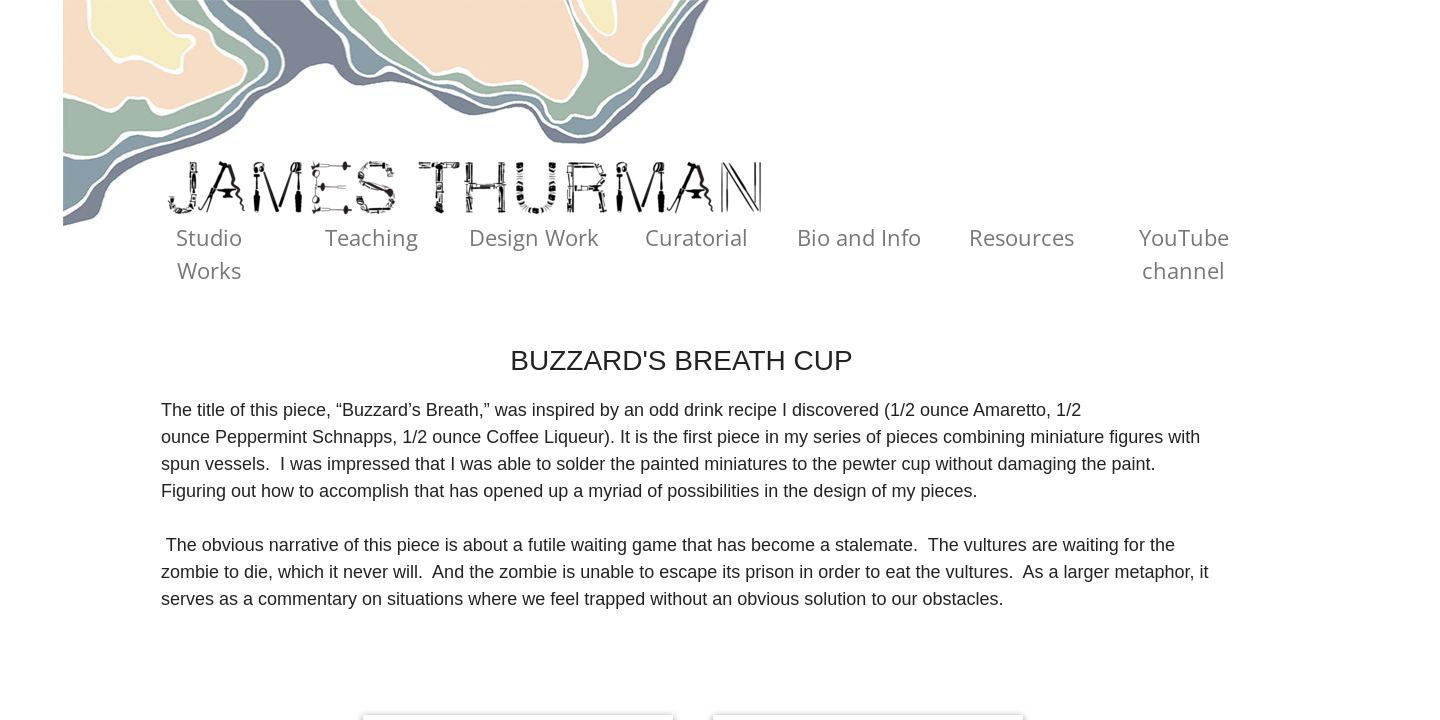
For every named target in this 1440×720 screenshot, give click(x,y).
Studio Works (209, 253)
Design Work (534, 237)
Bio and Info (859, 237)
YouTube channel (1184, 253)
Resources (1021, 237)
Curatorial (696, 237)
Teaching (371, 237)
